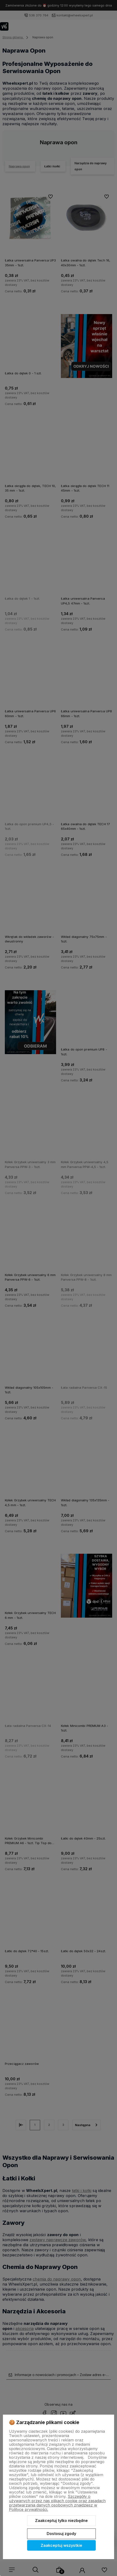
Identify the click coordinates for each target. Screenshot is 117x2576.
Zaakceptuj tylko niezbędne (61, 2520)
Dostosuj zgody (61, 2533)
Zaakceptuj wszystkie (61, 2545)
